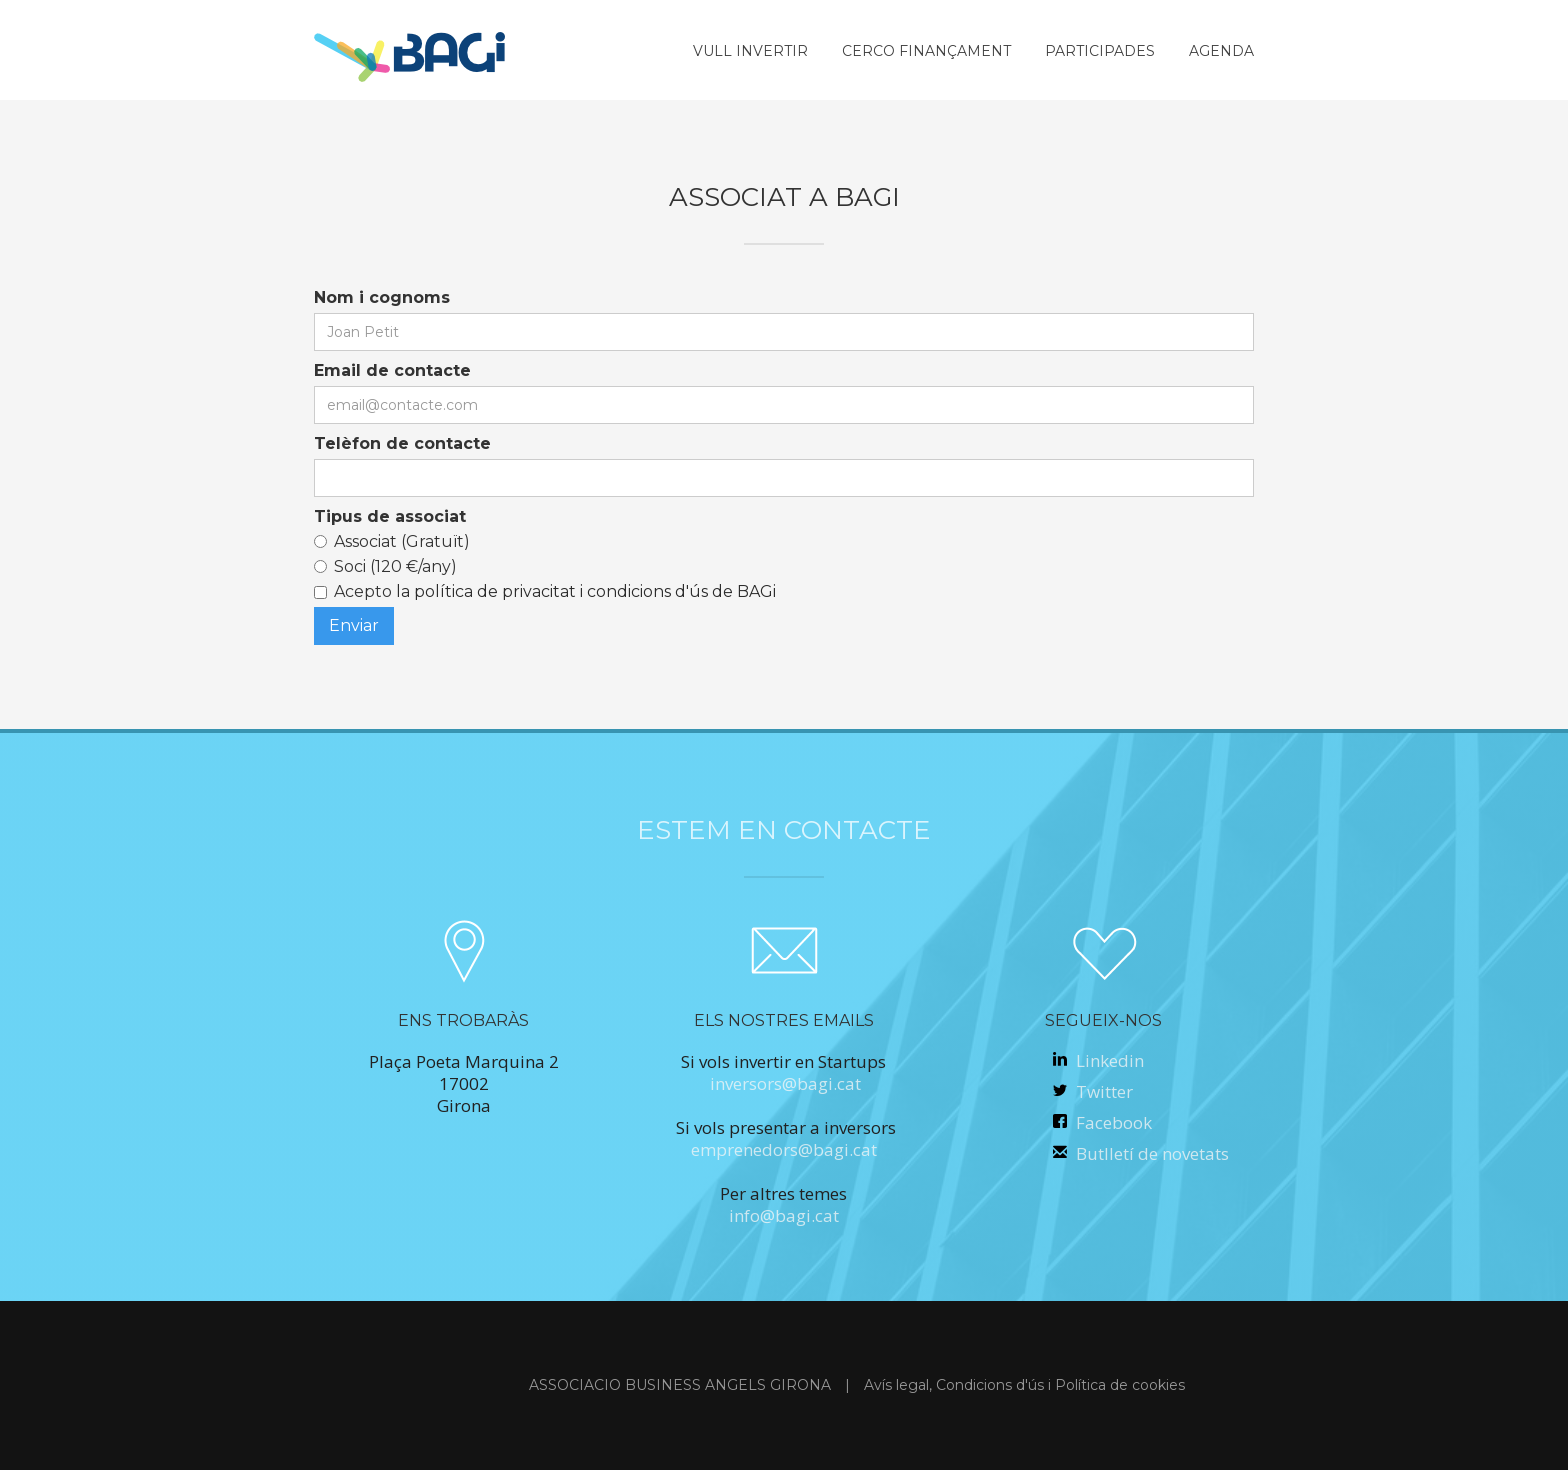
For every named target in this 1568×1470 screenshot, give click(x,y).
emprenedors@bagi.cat (784, 1149)
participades (1100, 51)
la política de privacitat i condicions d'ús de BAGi (584, 591)
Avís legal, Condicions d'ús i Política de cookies (1024, 1385)
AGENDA (1221, 51)
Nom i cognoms (382, 297)
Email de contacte (392, 370)
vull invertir (750, 51)
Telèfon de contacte (402, 443)
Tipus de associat (390, 516)
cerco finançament (926, 51)
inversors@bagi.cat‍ (785, 1083)
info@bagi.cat (784, 1215)
